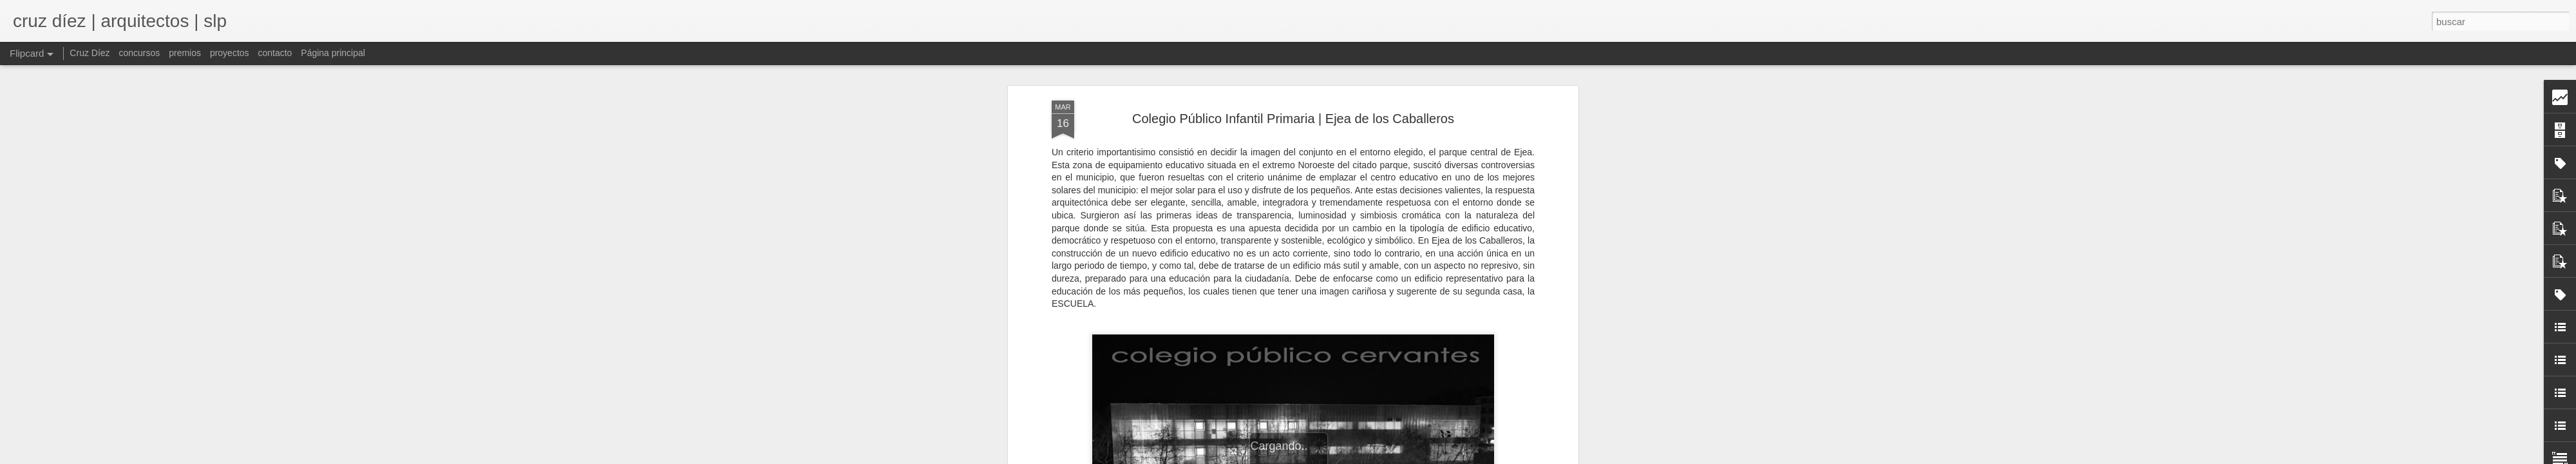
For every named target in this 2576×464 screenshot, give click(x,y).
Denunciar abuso (1441, 457)
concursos (139, 53)
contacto (275, 53)
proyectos (229, 53)
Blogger (1398, 457)
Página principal (333, 53)
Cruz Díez (89, 53)
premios (185, 53)
